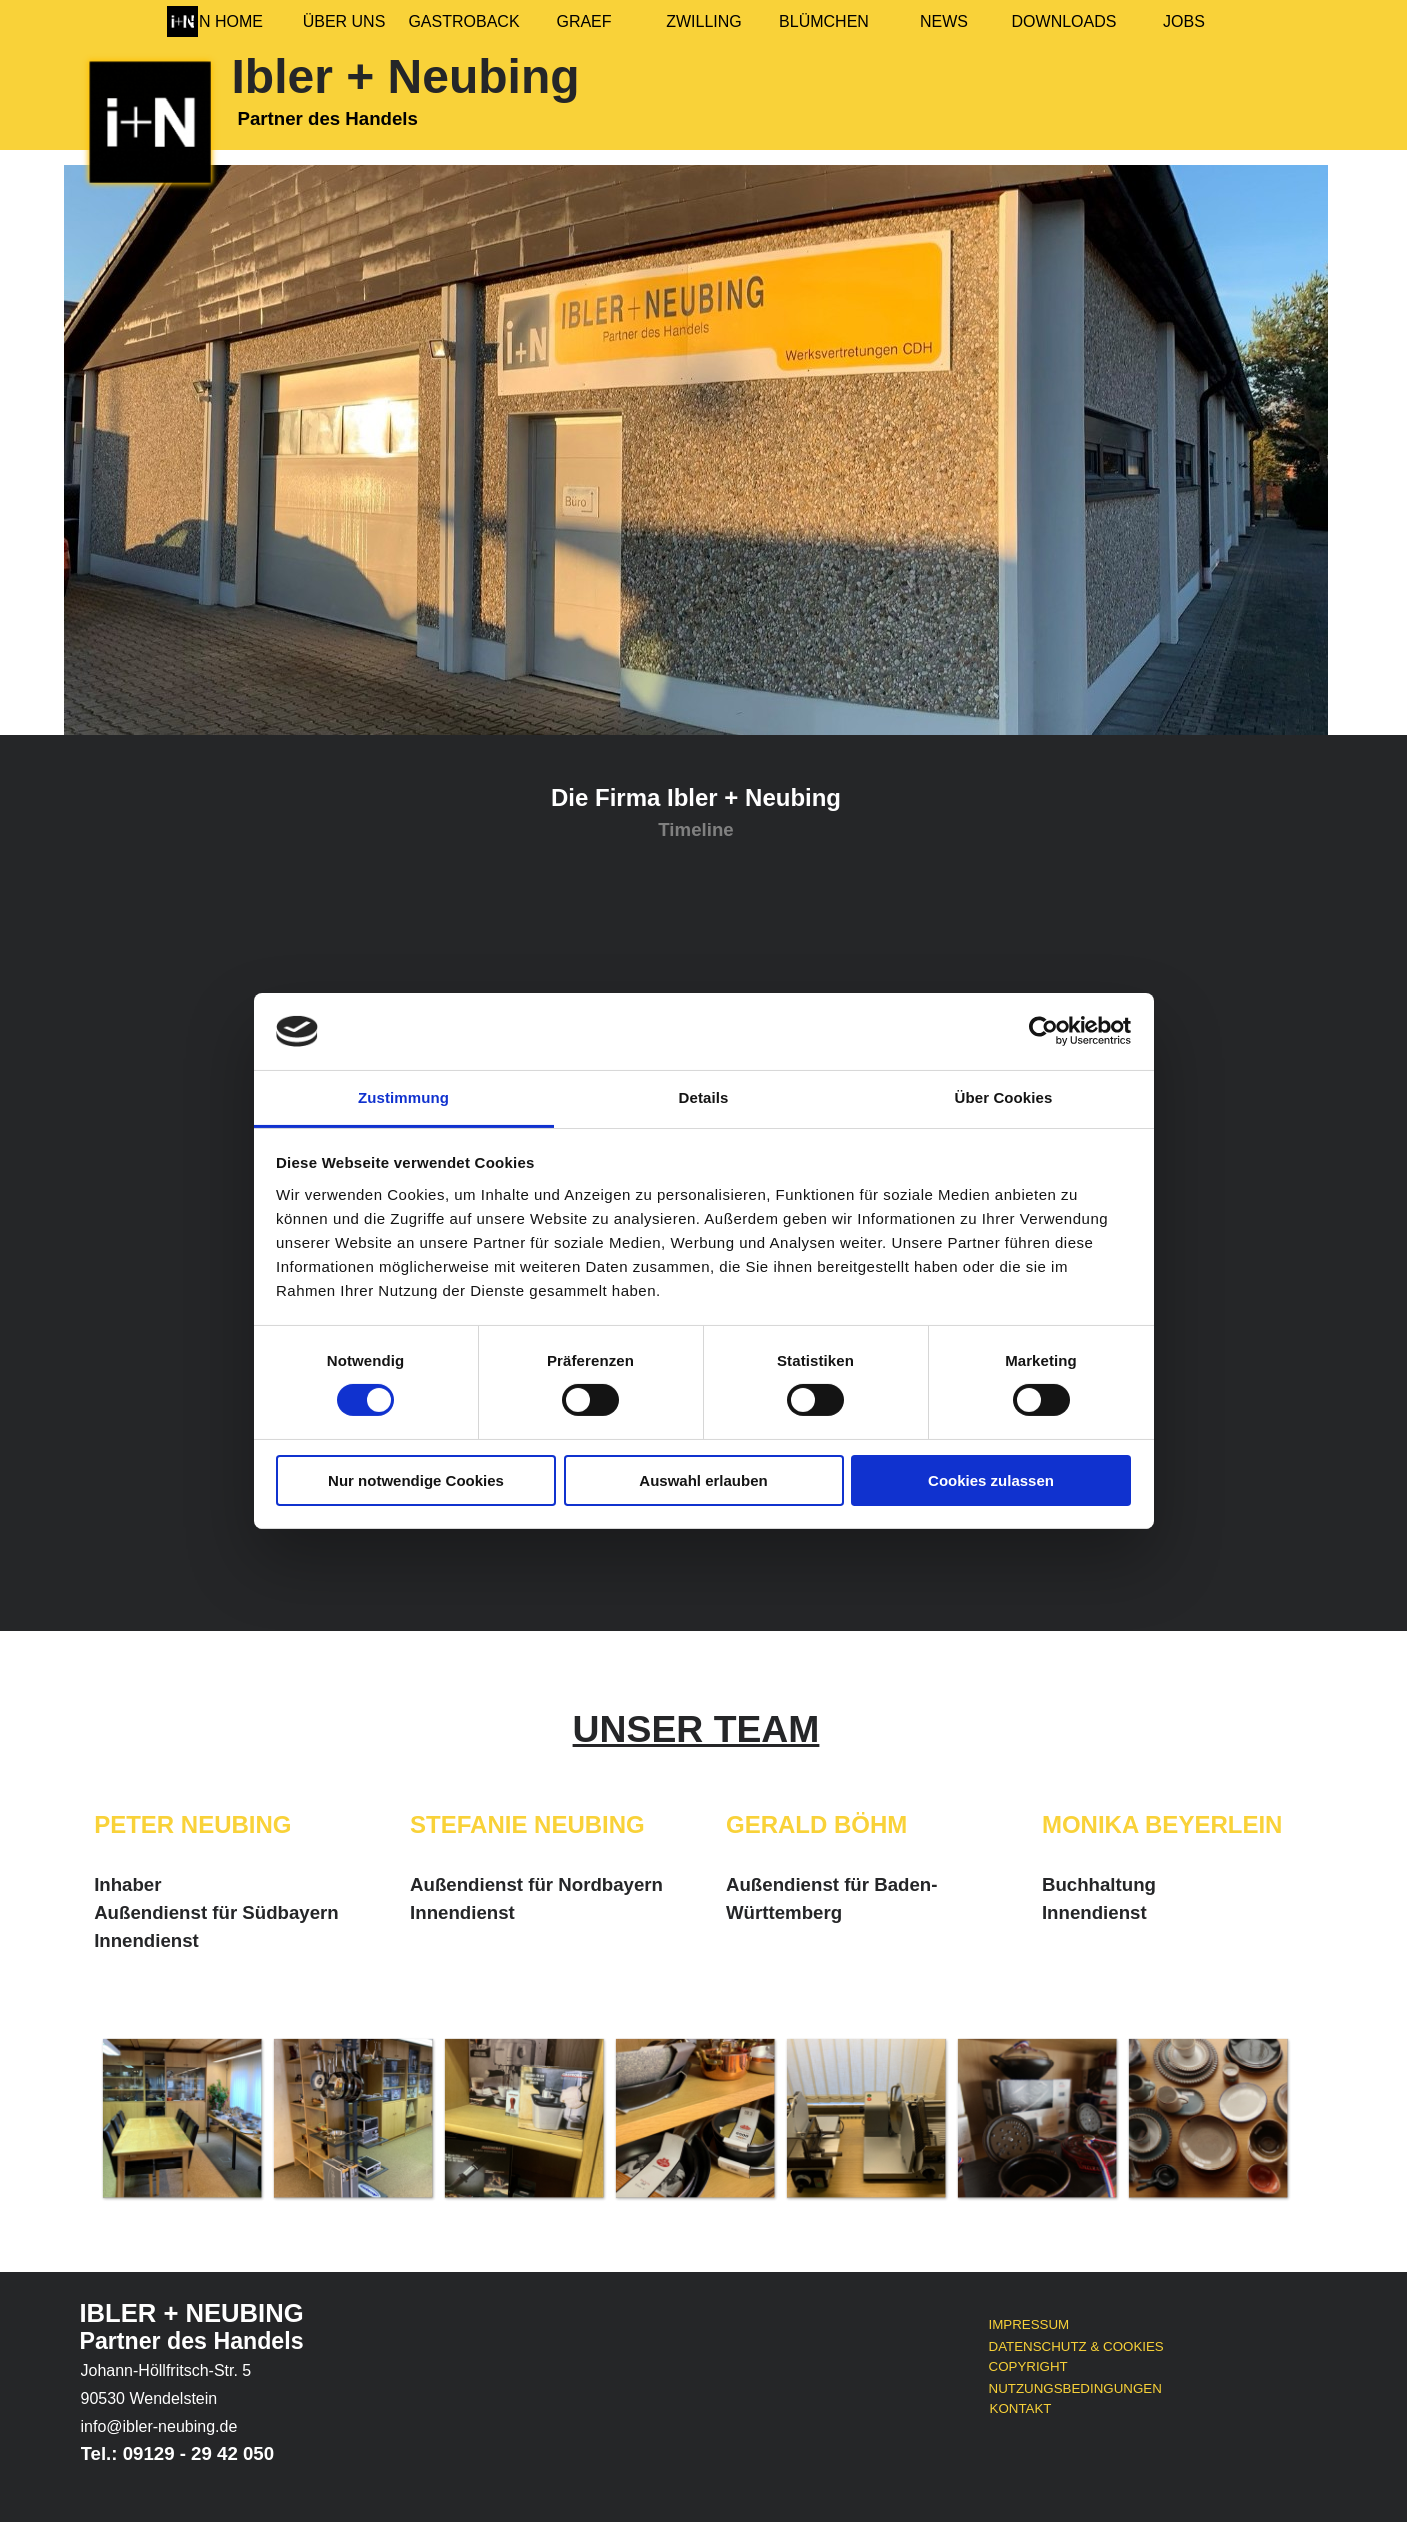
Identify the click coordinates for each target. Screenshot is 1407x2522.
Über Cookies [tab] (1004, 1097)
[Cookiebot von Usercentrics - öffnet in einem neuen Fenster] (1043, 1031)
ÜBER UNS (344, 21)
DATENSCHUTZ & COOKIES (1076, 2346)
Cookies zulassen (991, 1480)
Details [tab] (704, 1097)
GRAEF (583, 21)
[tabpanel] (696, 812)
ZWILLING (704, 21)
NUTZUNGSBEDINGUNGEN (1075, 2388)
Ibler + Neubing (406, 76)
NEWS (944, 21)
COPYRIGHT (1028, 2366)
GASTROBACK (463, 21)
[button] (181, 2117)
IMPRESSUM (1029, 2324)
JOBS (1184, 21)
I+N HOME (224, 21)
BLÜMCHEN (824, 21)
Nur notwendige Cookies (416, 1480)
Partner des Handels (192, 2341)
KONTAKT (1021, 2408)
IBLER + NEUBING (192, 2313)
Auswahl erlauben (703, 1480)
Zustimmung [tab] (403, 1097)
